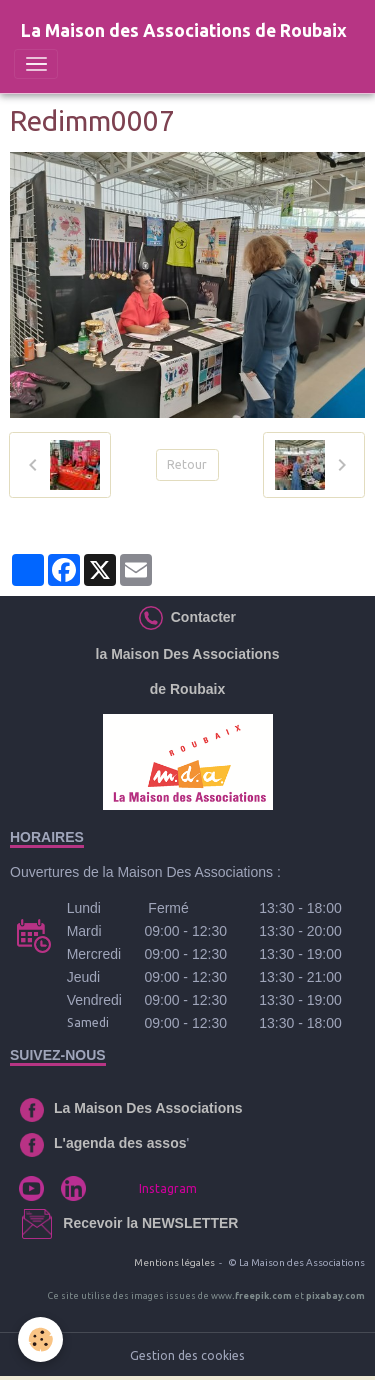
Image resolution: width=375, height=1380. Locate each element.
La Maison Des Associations (148, 1108)
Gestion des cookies (187, 1355)
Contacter (199, 617)
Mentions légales (174, 1262)
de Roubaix (187, 689)
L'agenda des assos (120, 1143)
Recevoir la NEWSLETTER (150, 1223)
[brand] (184, 31)
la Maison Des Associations (188, 654)
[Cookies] (40, 1339)
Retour (187, 464)
